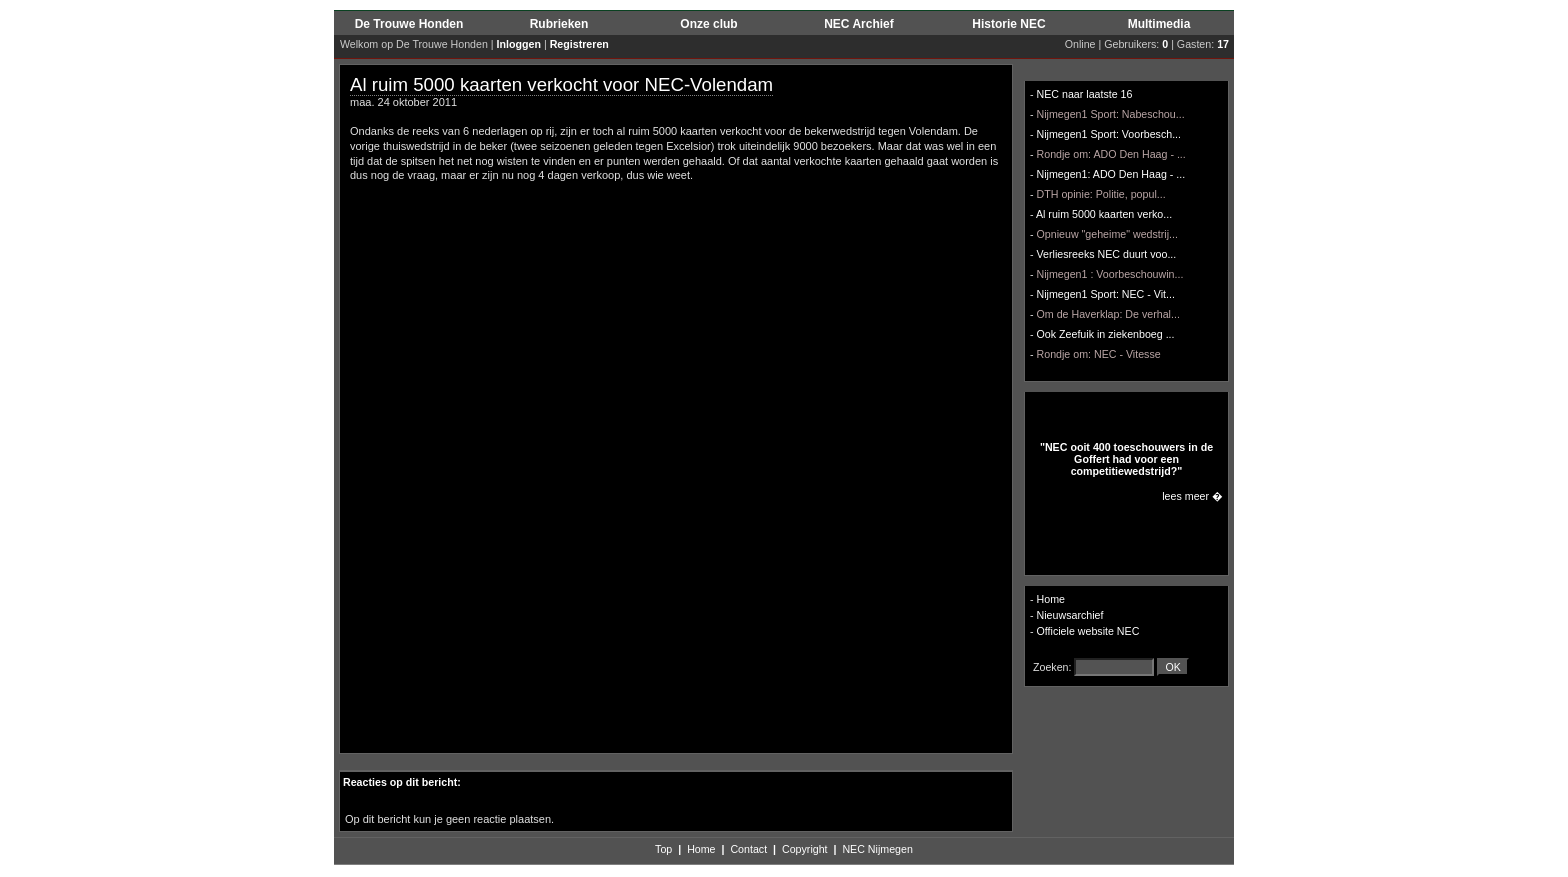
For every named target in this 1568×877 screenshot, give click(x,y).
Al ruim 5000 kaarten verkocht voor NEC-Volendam (561, 84)
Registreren (579, 44)
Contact (748, 849)
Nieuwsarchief (1070, 615)
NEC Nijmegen (877, 849)
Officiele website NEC (1088, 631)
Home (1051, 599)
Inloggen (519, 44)
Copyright (805, 849)
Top (663, 849)
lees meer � (1192, 496)
